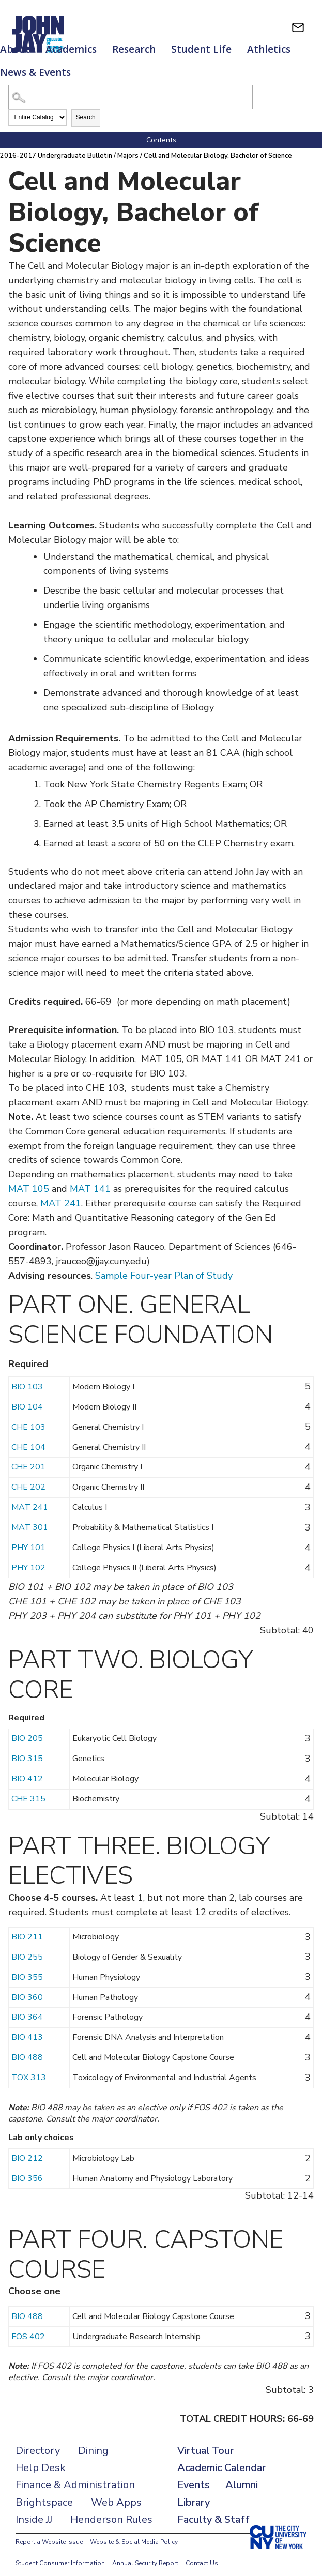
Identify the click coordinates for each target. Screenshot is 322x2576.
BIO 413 (27, 2027)
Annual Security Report (145, 2553)
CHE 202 (28, 1476)
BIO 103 (27, 1376)
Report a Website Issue (49, 2531)
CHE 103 (28, 1416)
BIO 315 (27, 1748)
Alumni (241, 2474)
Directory (38, 2440)
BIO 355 (27, 1967)
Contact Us (202, 2553)
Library (193, 2492)
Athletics (268, 49)
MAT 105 (28, 1178)
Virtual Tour (205, 2440)
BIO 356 (27, 2168)
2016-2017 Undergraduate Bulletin (56, 145)
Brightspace (44, 2492)
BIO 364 (27, 2006)
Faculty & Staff (213, 2509)
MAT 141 (90, 1178)
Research (134, 49)
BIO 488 (27, 2047)
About (15, 49)
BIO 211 (27, 1926)
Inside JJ (34, 2509)
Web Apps (116, 2492)
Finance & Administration (75, 2474)
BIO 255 (27, 1946)
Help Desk (41, 2457)
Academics (71, 49)
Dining (93, 2440)
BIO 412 (27, 1768)
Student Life (201, 49)
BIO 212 (27, 2148)
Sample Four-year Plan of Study (164, 1265)
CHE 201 (28, 1456)
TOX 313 (28, 2067)
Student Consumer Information (60, 2553)
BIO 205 (27, 1728)
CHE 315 (28, 1788)
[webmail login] (298, 27)
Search (86, 107)
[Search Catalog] (130, 86)
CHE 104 (28, 1437)
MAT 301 (29, 1517)
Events (193, 2474)
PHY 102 (28, 1557)
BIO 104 (27, 1396)
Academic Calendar (221, 2457)
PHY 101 (28, 1537)
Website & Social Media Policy (134, 2531)
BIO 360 (27, 1987)
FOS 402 (28, 2326)
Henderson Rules (111, 2509)
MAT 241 (60, 1193)
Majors (129, 145)
